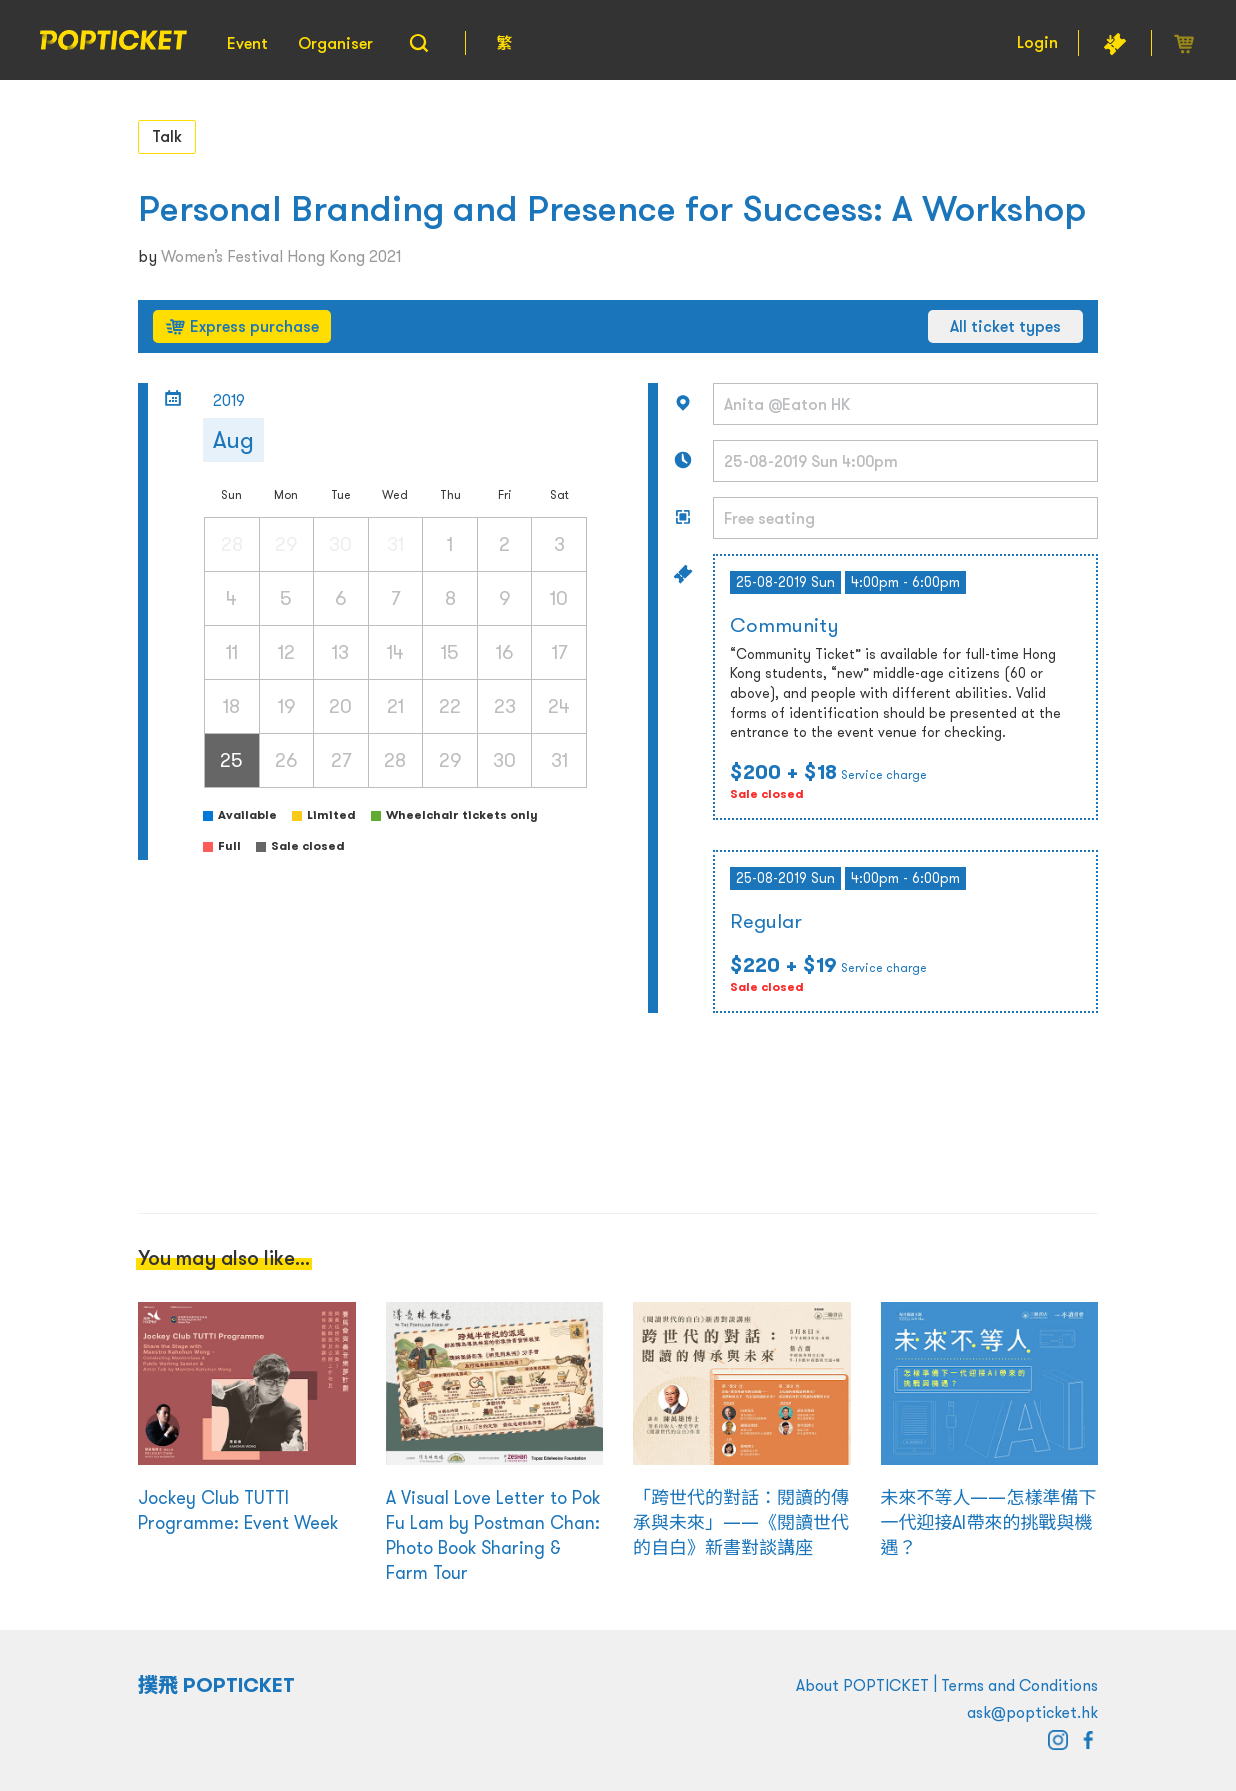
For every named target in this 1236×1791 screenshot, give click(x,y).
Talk (167, 136)
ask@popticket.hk (1032, 1712)
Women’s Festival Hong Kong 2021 (281, 256)
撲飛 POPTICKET (216, 1685)
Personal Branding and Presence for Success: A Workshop (612, 208)
